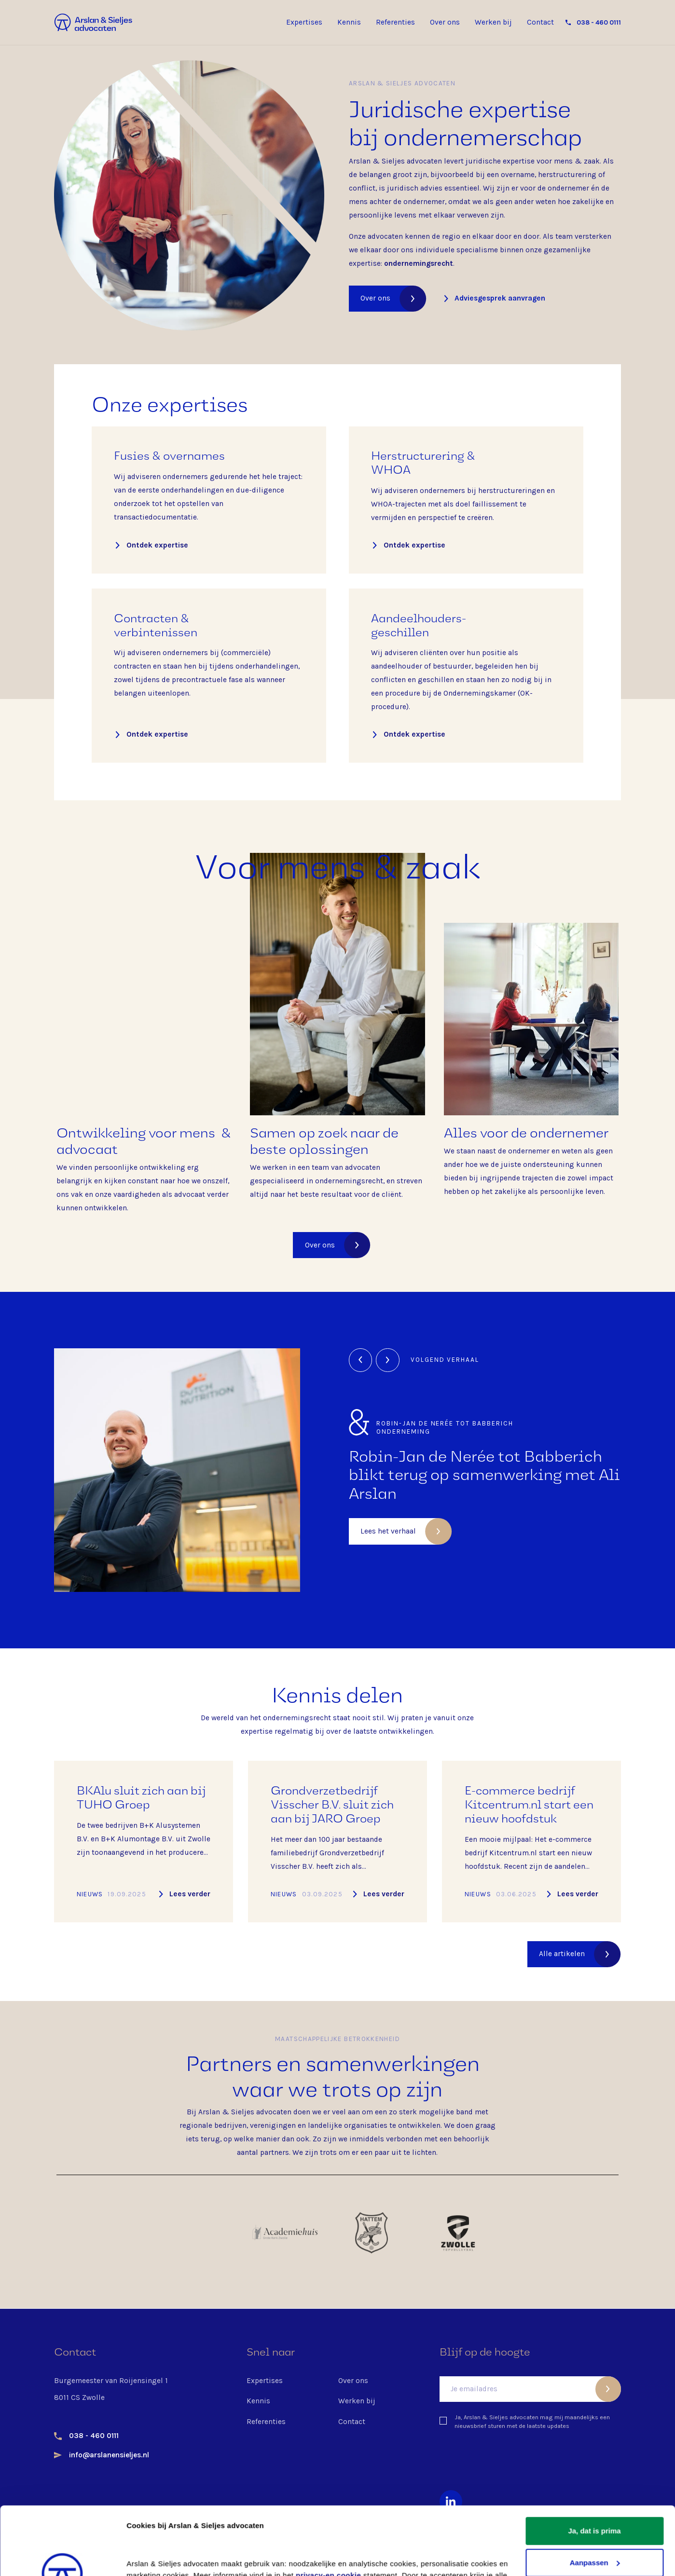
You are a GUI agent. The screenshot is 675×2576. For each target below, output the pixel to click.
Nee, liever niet (594, 2526)
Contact (540, 22)
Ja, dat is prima (594, 2463)
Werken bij (493, 22)
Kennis (349, 22)
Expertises (304, 22)
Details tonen (149, 2557)
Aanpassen (595, 2494)
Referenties (395, 22)
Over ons (445, 22)
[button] (360, 1360)
